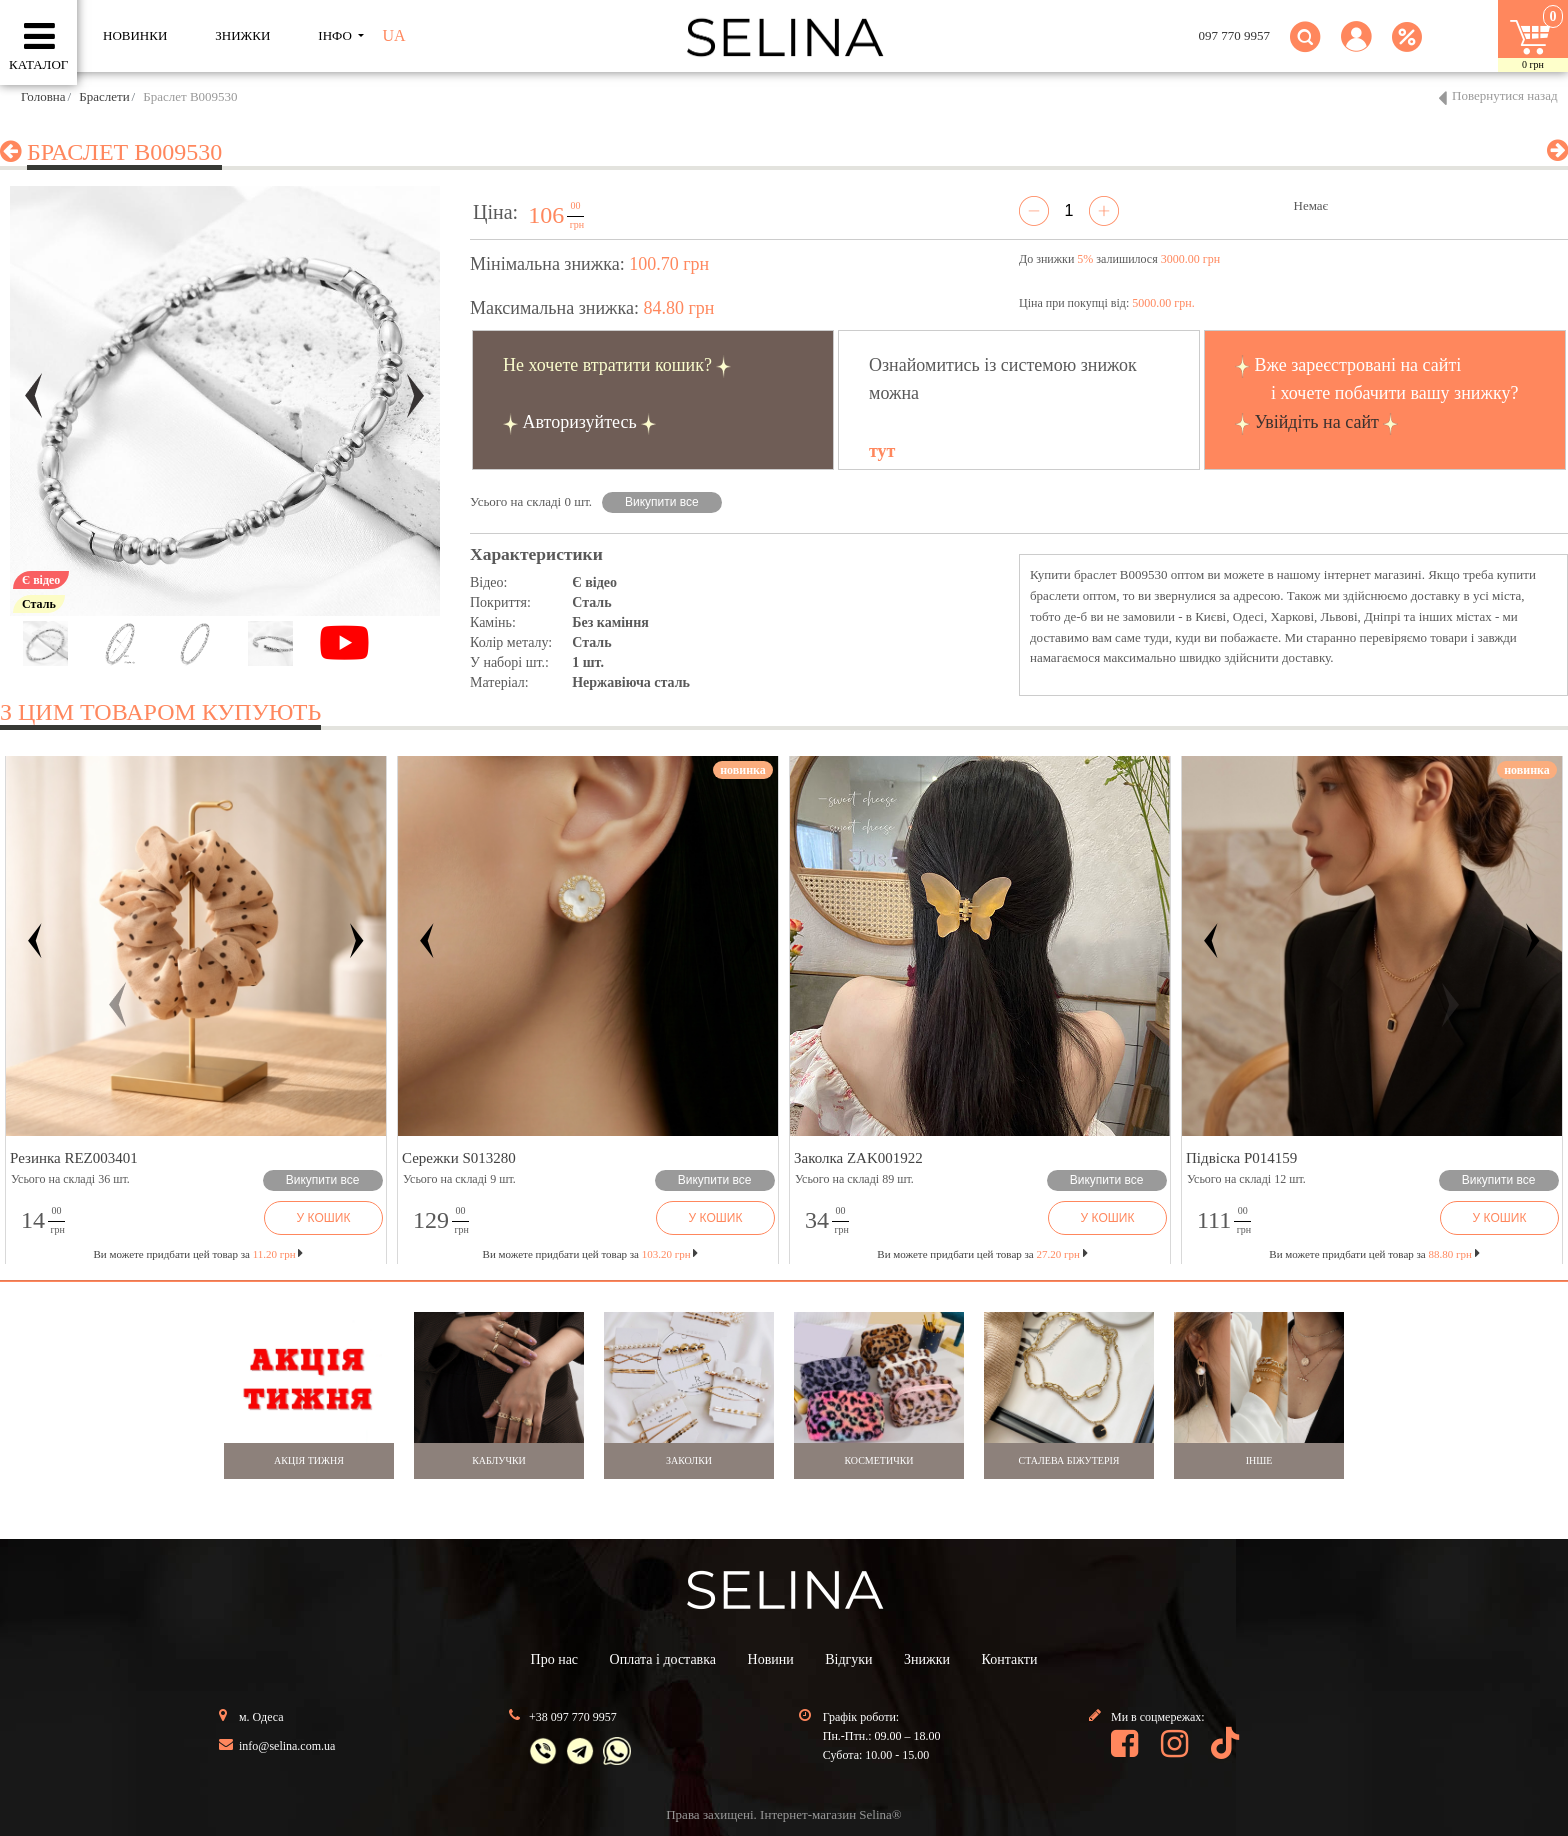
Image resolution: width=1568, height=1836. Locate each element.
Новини (771, 1659)
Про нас (555, 1659)
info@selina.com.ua (287, 1746)
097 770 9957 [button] (1235, 35)
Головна (43, 96)
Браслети (104, 96)
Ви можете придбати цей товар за (591, 1254)
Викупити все (662, 502)
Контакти (1010, 1659)
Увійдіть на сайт (1317, 422)
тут (882, 451)
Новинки (135, 35)
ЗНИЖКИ (242, 35)
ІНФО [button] (336, 35)
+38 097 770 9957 (573, 1717)
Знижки (927, 1659)
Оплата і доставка (663, 1659)
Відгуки (848, 1659)
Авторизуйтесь (580, 422)
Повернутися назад (1505, 95)
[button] (1356, 48)
